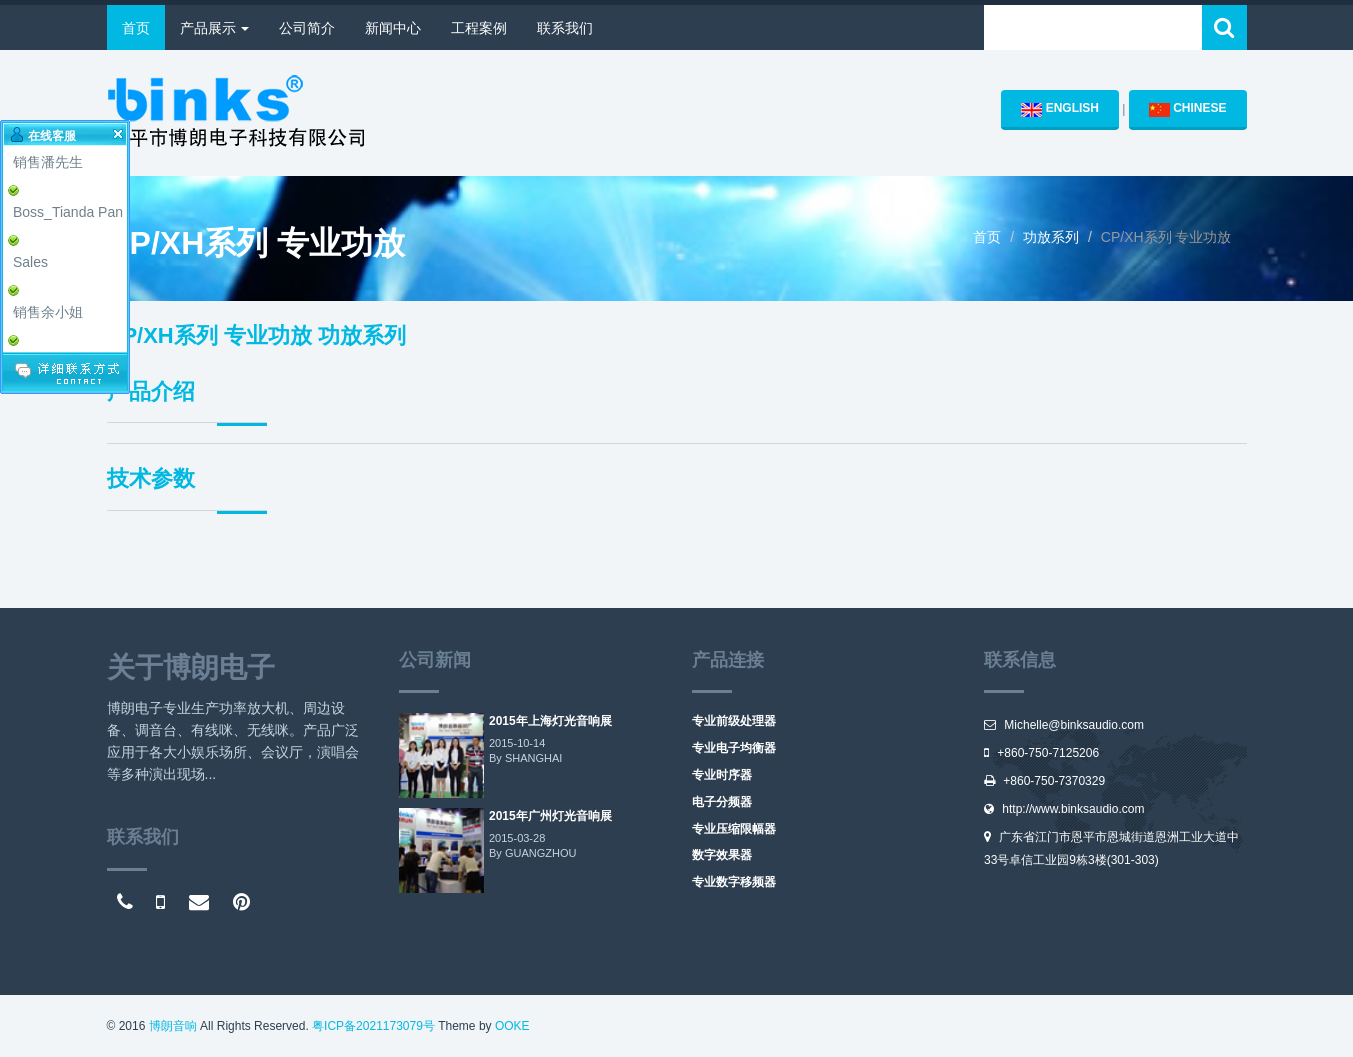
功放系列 (1051, 237)
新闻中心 (393, 28)
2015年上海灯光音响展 (550, 721)
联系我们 (565, 28)
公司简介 (307, 28)
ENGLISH (1060, 109)
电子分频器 (722, 802)
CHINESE (1188, 109)
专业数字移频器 (734, 882)
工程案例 (479, 28)
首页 (136, 28)
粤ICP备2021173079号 (373, 1026)
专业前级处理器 (734, 721)
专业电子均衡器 (734, 748)
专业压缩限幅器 (734, 829)
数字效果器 (722, 855)
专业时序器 (722, 775)
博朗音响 (173, 1026)
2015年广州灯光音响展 (550, 816)
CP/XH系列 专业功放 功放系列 (256, 335)
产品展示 (215, 28)
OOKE (512, 1026)
